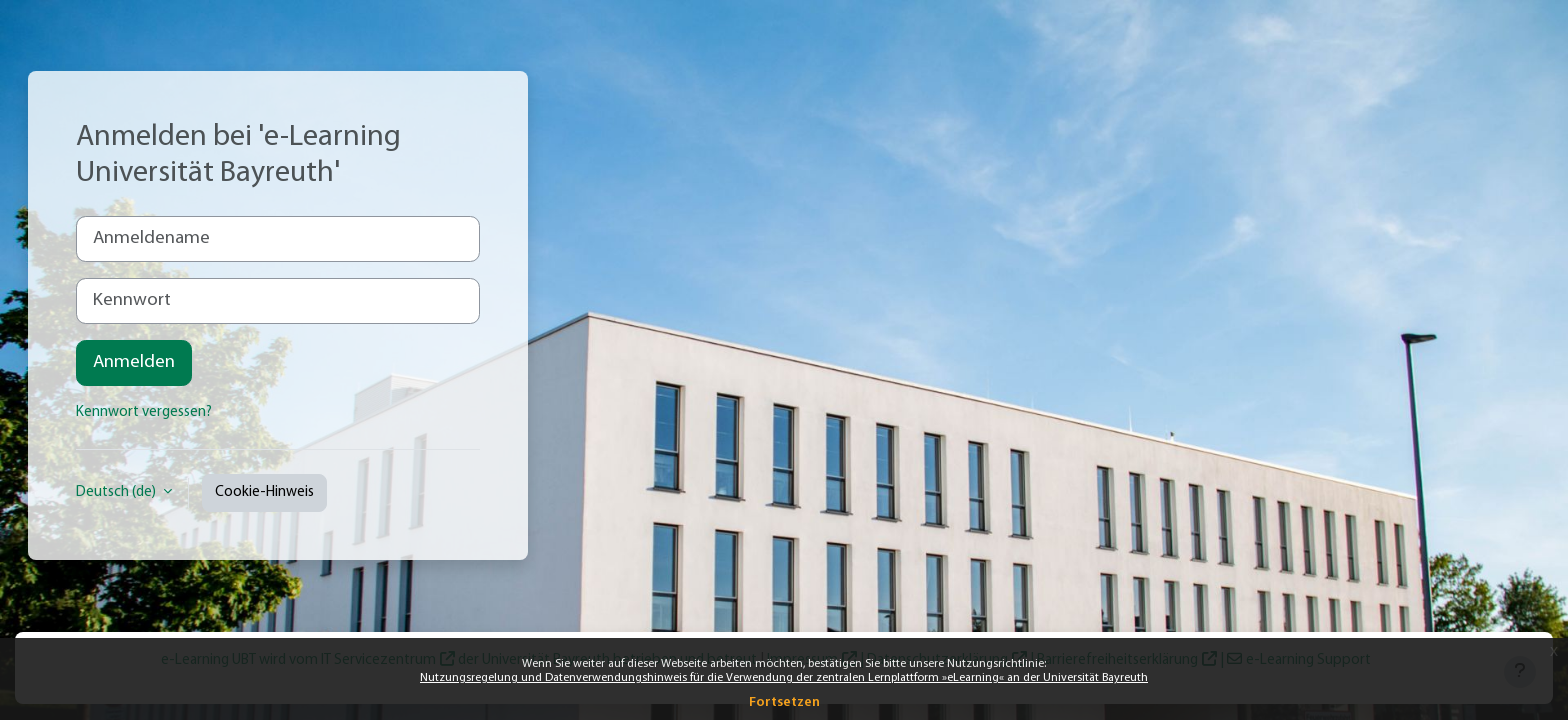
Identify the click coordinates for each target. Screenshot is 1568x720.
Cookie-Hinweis (264, 492)
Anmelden (134, 362)
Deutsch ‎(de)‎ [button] (117, 492)
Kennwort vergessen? (144, 412)
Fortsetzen (784, 702)
